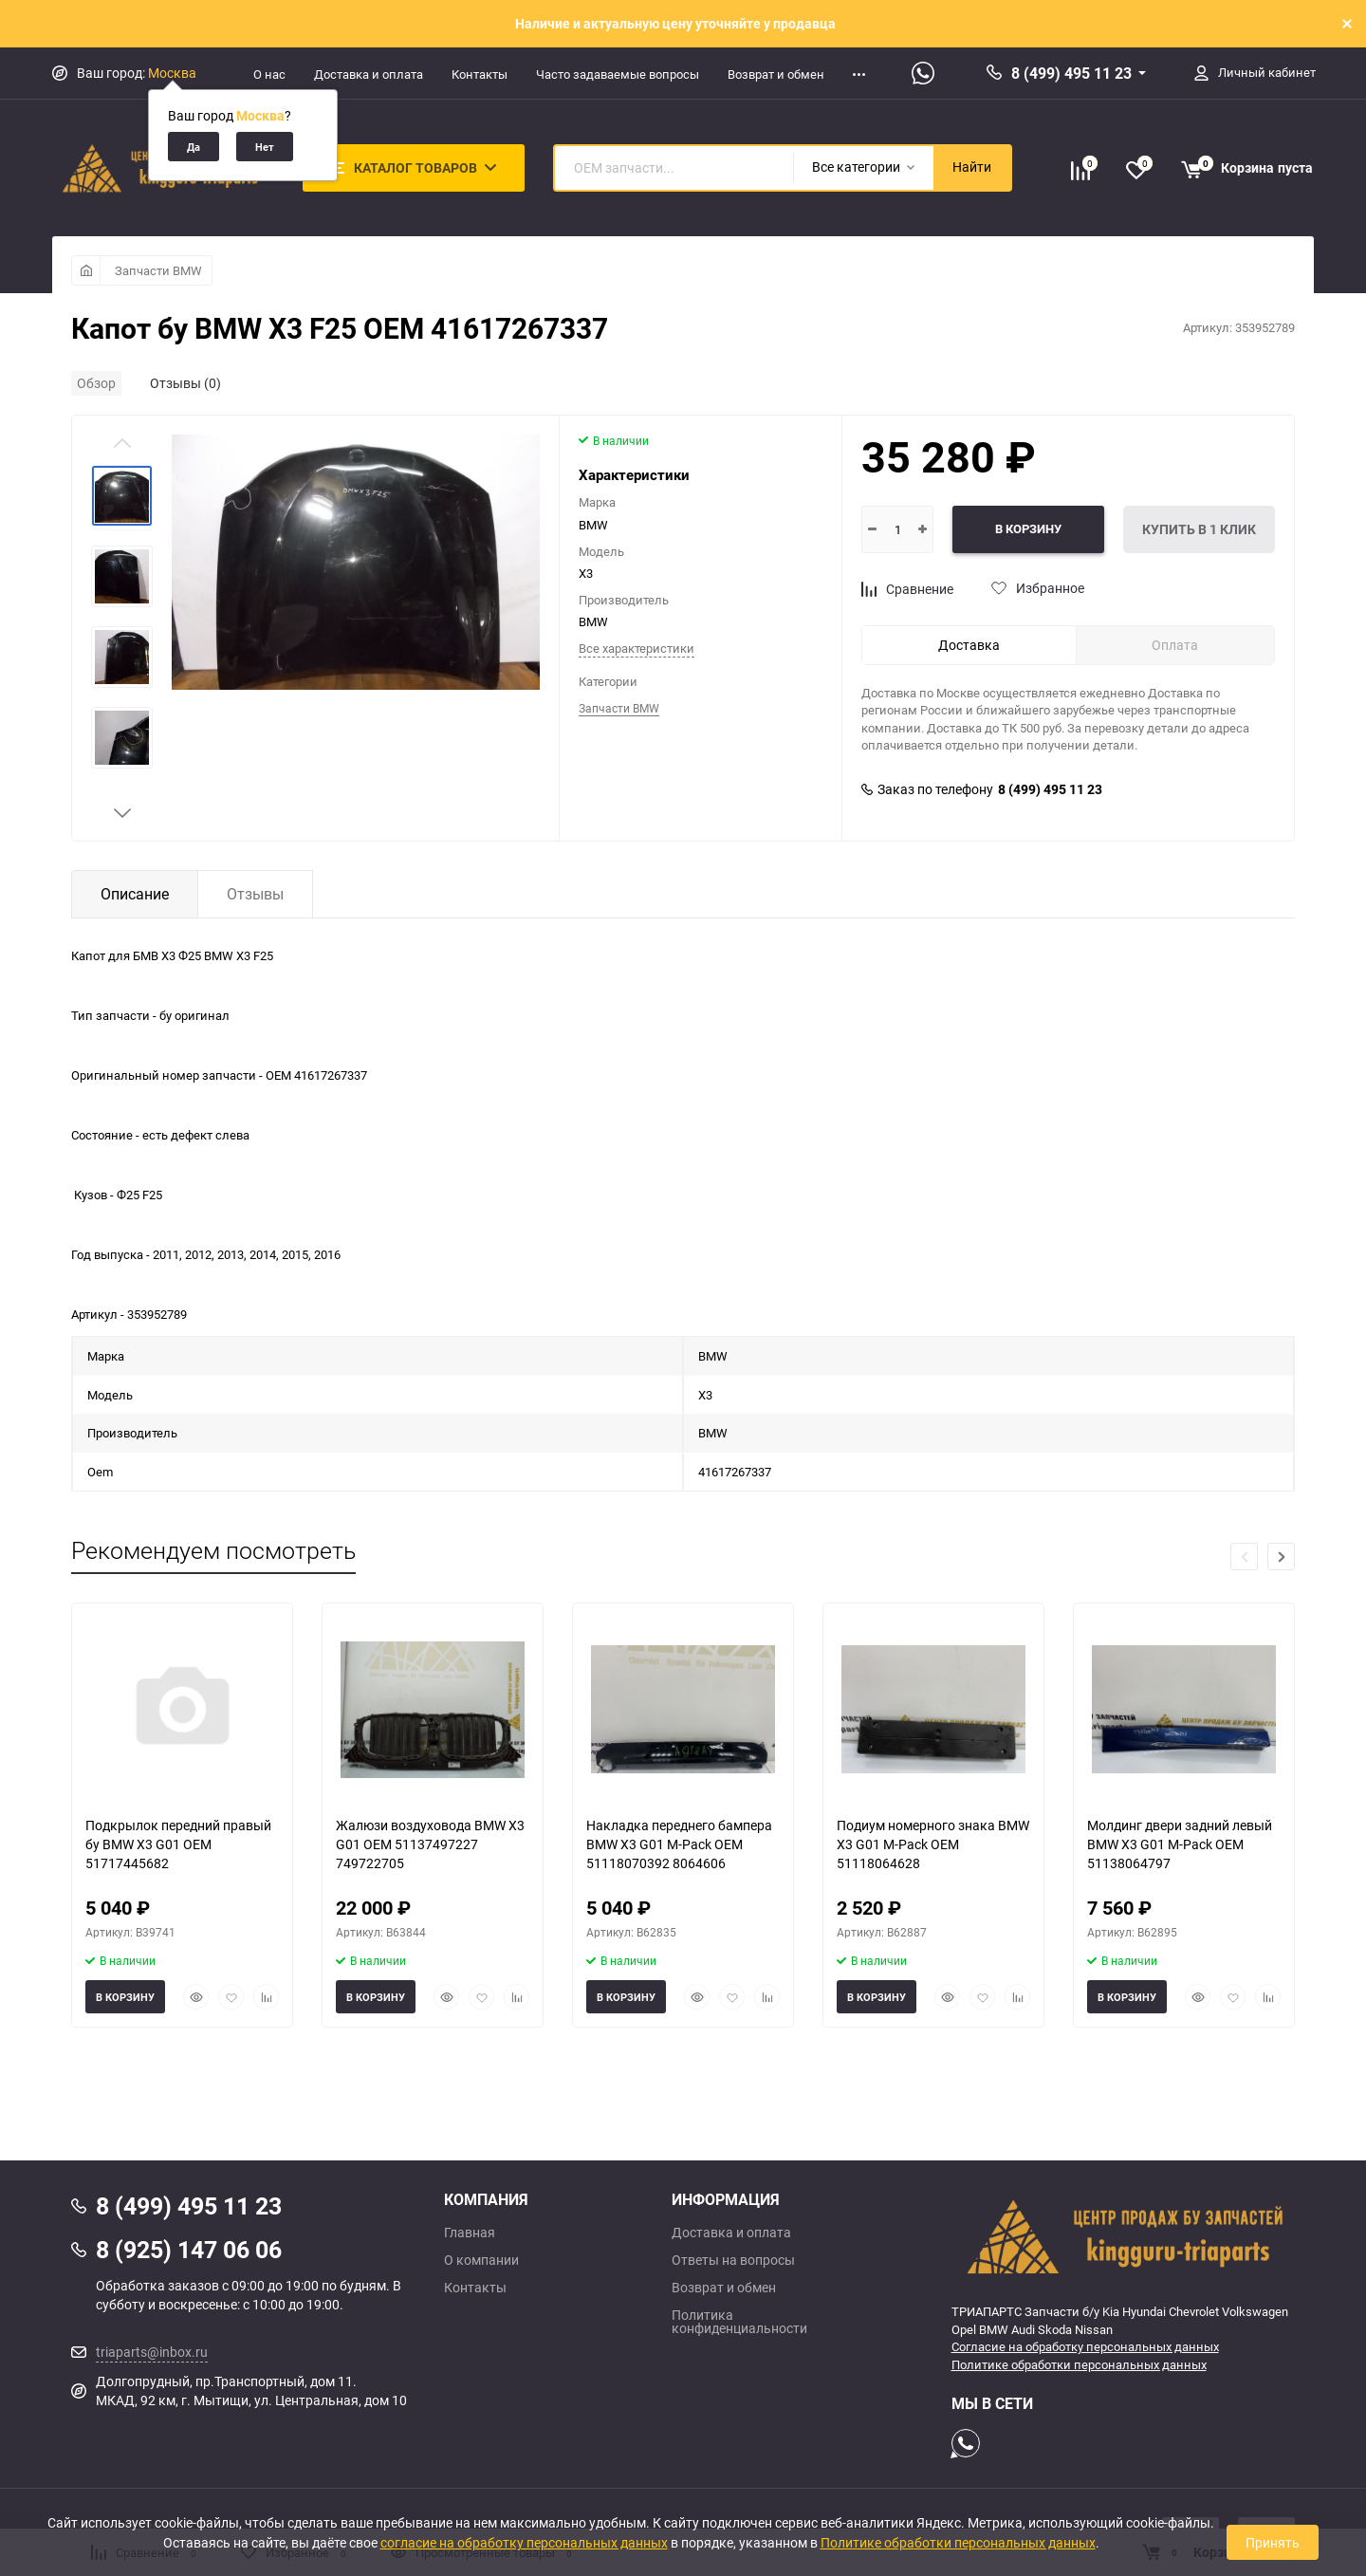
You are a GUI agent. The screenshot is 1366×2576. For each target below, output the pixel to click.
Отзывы (255, 893)
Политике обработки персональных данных (1079, 2364)
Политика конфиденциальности (739, 2321)
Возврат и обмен (776, 74)
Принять (1273, 2542)
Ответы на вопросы (733, 2260)
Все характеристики (636, 648)
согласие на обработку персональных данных (524, 2542)
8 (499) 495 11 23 (1071, 73)
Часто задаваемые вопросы (617, 74)
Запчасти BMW (158, 270)
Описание (135, 893)
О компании (481, 2260)
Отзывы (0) (185, 383)
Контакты (480, 74)
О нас (269, 74)
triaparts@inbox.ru (152, 2352)
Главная (469, 2232)
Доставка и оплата (368, 74)
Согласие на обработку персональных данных (1085, 2346)
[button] (122, 813)
